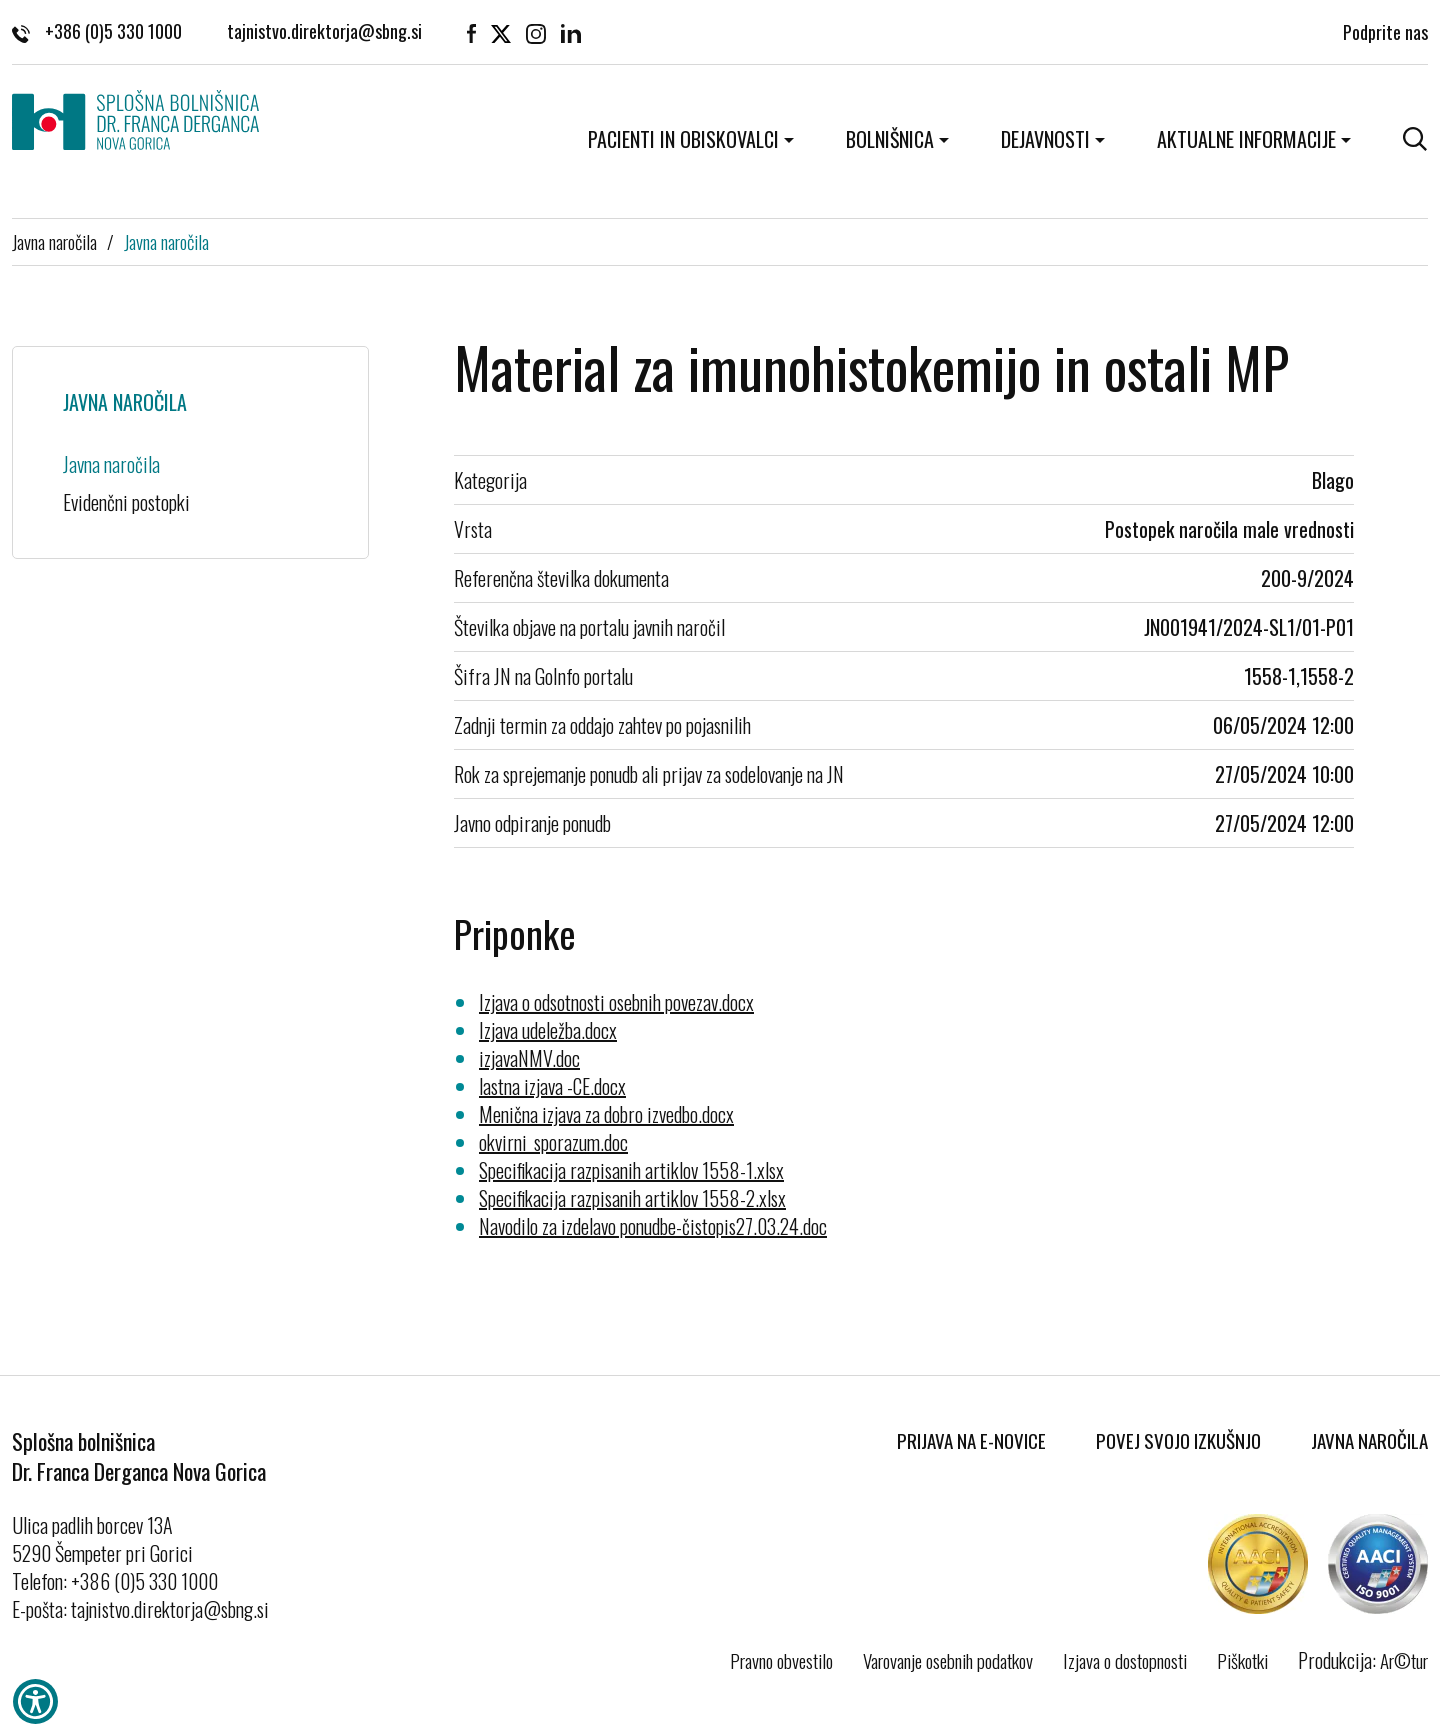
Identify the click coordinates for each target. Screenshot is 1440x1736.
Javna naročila (54, 241)
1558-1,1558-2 (1299, 676)
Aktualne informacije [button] (1246, 139)
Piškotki (1242, 1660)
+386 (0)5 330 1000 (97, 30)
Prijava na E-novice (971, 1440)
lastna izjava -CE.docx (552, 1086)
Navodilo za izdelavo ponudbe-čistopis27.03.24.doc (653, 1226)
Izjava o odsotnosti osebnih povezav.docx (616, 1002)
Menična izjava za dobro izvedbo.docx (606, 1114)
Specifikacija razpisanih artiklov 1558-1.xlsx (631, 1170)
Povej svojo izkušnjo (1178, 1440)
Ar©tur (1404, 1660)
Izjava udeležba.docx (548, 1030)
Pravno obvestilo (781, 1660)
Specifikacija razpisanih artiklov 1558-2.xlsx (632, 1198)
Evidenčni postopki (126, 502)
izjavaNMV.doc (529, 1058)
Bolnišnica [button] (890, 139)
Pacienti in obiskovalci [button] (683, 139)
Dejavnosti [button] (1045, 139)
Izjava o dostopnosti (1125, 1660)
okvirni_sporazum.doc (553, 1142)
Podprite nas (1385, 30)
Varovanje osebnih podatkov (948, 1660)
